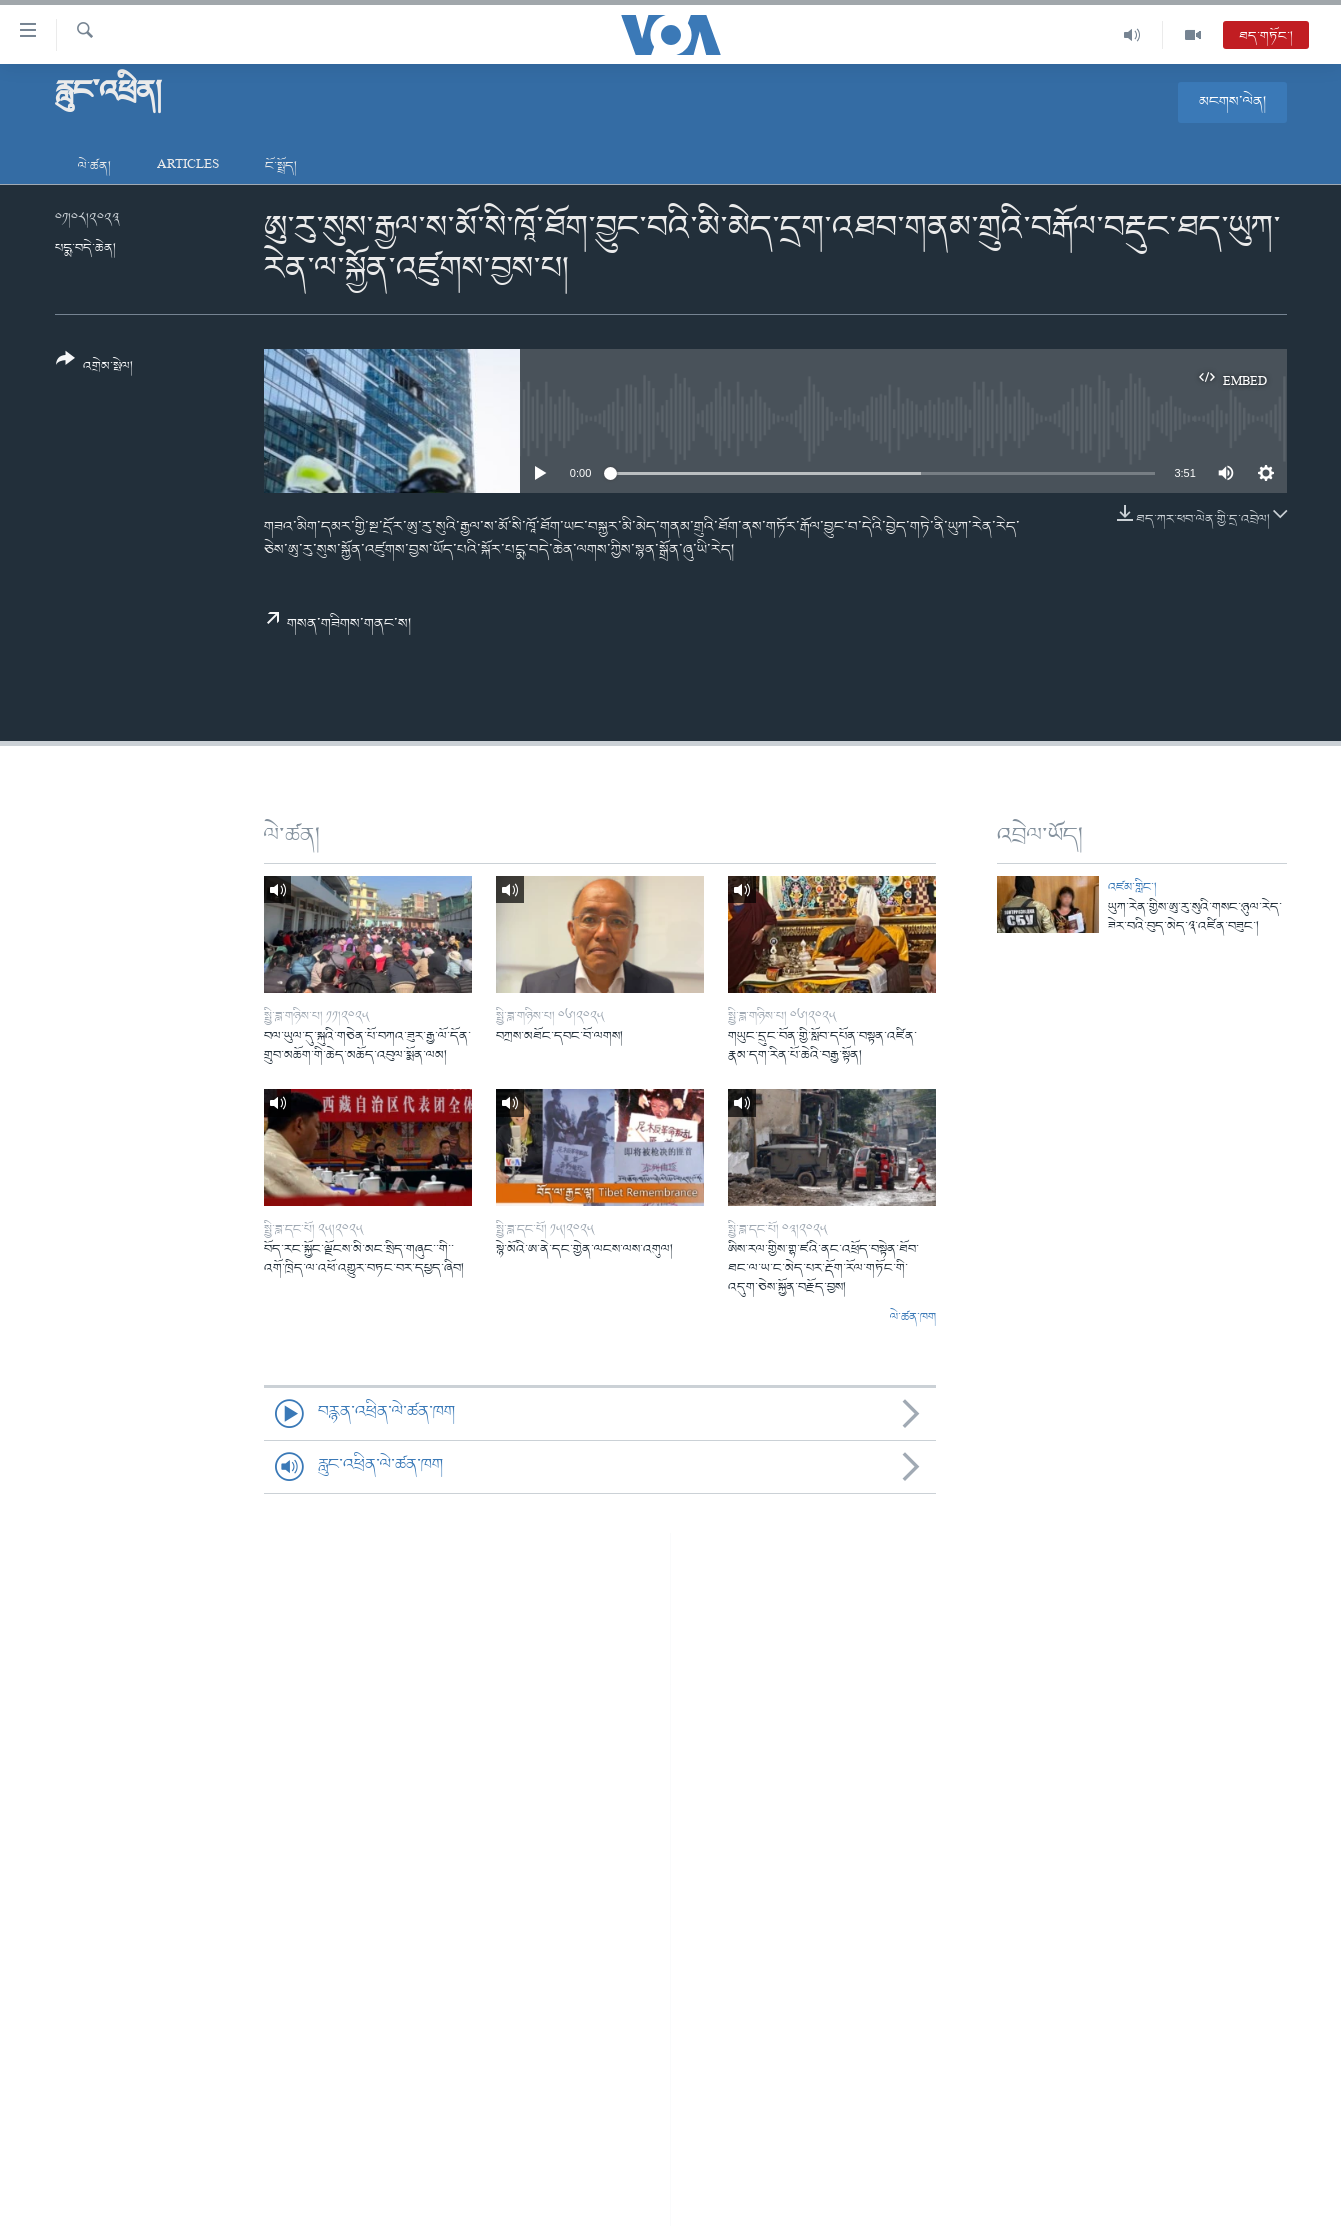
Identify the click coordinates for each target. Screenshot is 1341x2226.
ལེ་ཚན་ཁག (913, 1318)
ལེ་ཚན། (94, 166)
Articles (188, 166)
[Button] (95, 369)
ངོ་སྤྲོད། (281, 166)
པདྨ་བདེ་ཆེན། (85, 248)
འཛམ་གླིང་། (1132, 887)
